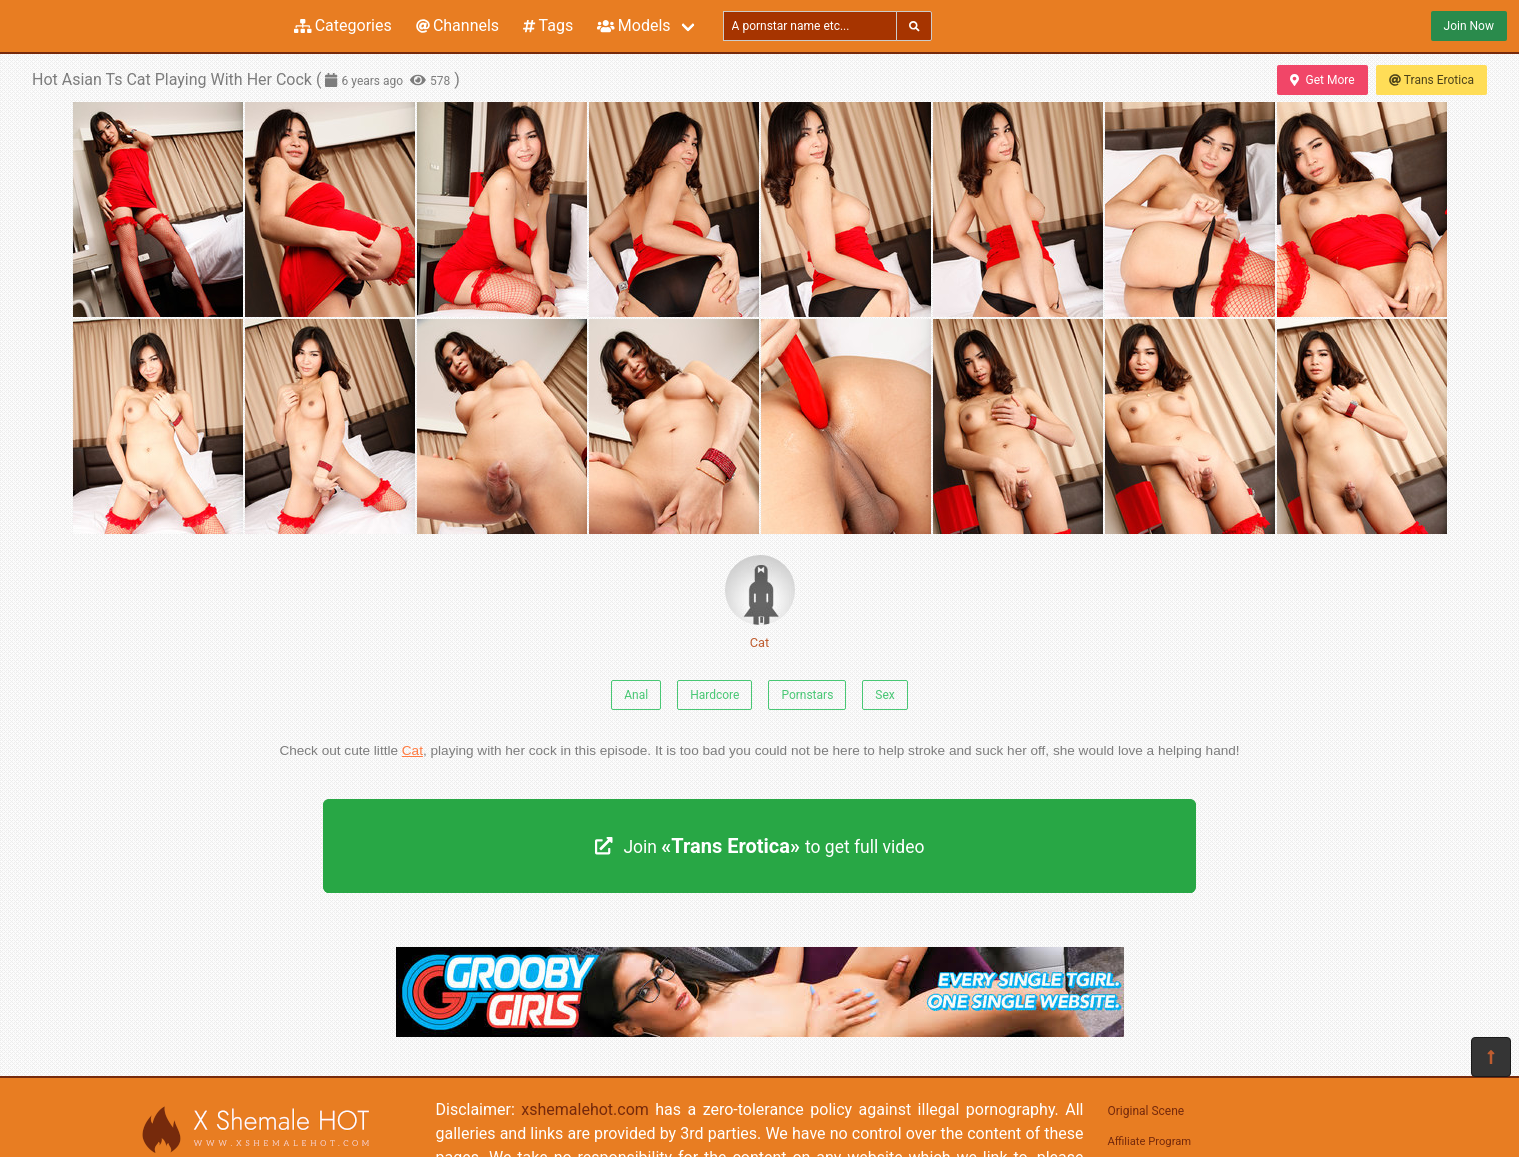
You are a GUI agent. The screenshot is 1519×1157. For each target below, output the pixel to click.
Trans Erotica (1431, 80)
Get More (1322, 80)
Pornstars (807, 695)
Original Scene (1146, 1111)
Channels (457, 25)
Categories (343, 25)
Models (633, 25)
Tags (548, 25)
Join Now (1469, 26)
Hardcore (714, 695)
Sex (884, 695)
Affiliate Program (1150, 1141)
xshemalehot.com (585, 1109)
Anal (636, 695)
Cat (760, 602)
